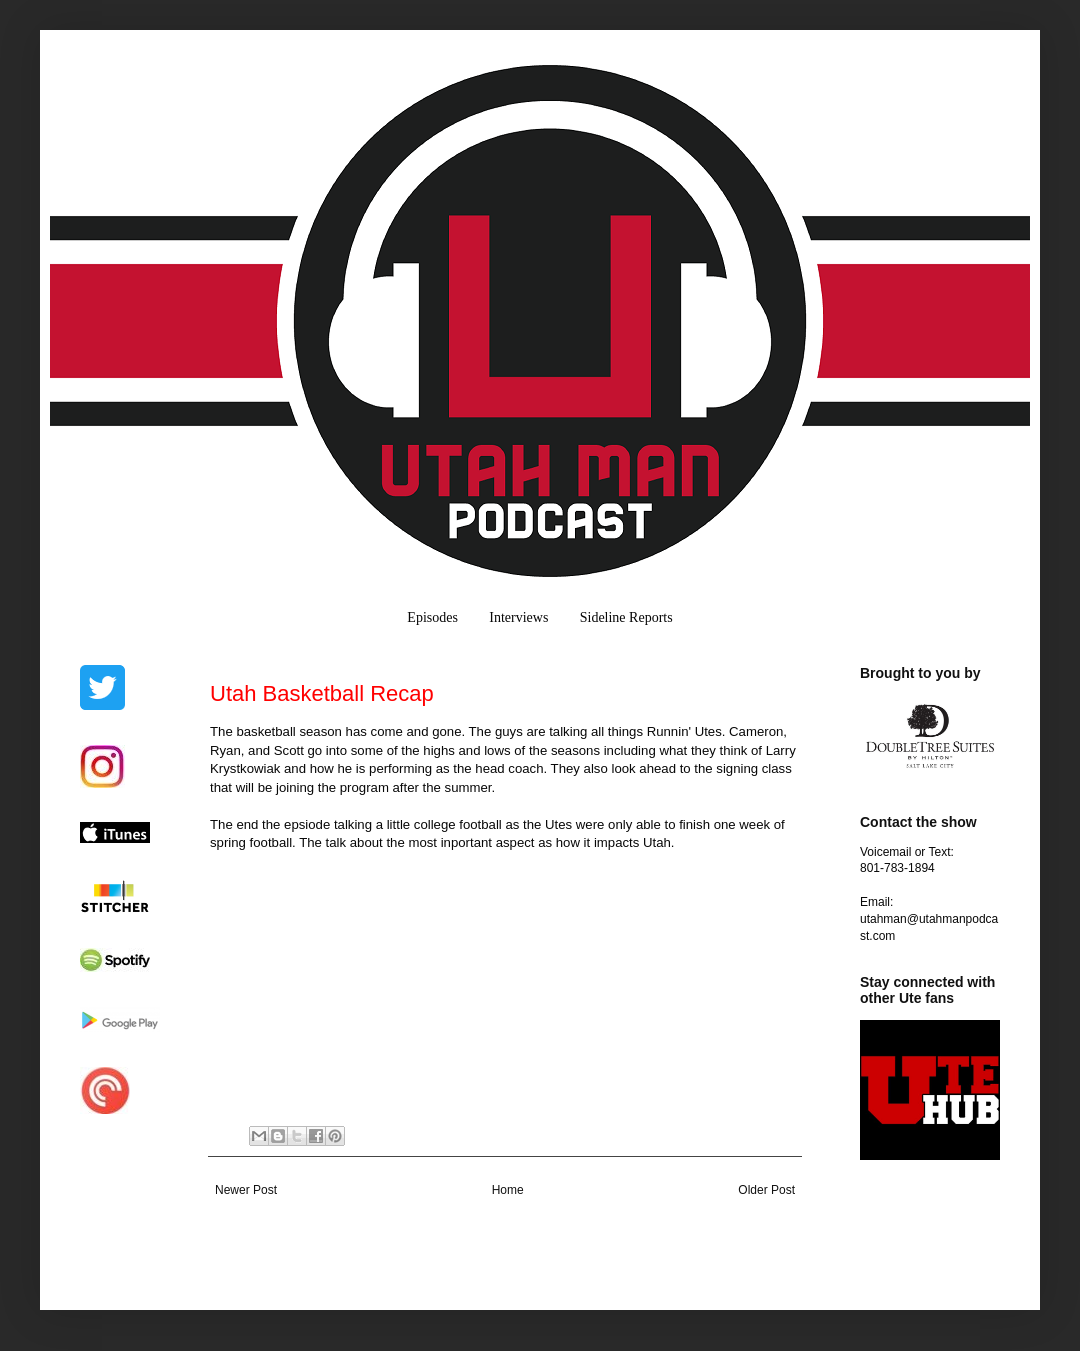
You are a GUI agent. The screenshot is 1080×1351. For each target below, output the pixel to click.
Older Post (766, 1190)
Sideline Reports (626, 617)
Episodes (432, 617)
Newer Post (246, 1190)
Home (508, 1190)
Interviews (518, 617)
